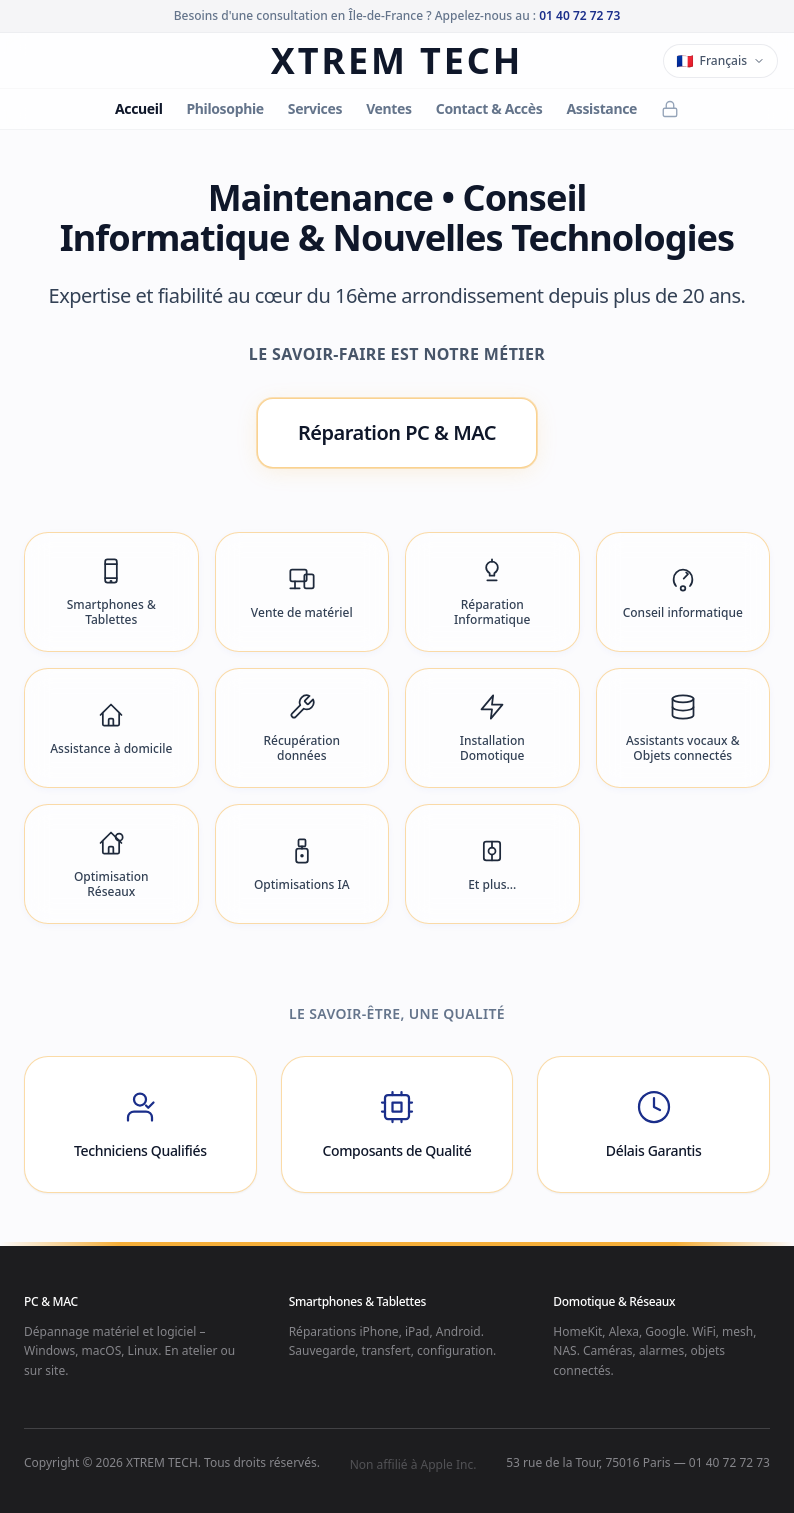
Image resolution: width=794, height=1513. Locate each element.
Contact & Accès (489, 108)
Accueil (139, 108)
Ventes (389, 108)
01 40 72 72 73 (579, 15)
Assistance (601, 108)
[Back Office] (670, 109)
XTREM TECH (397, 61)
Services (315, 108)
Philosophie (224, 108)
